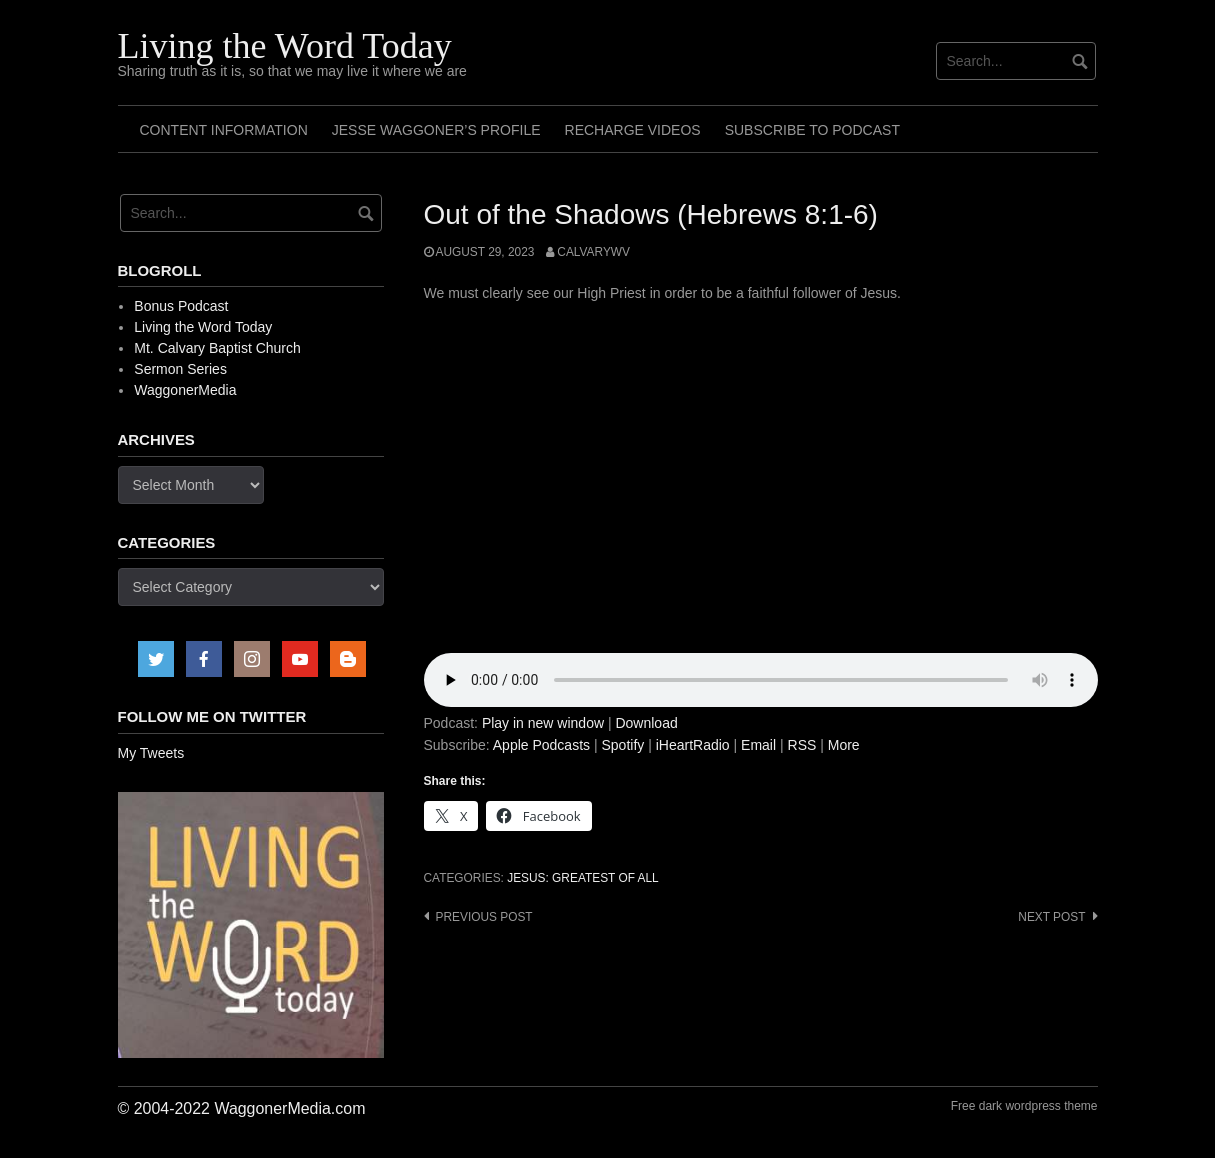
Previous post (484, 917)
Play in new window (543, 723)
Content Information (224, 130)
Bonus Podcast (181, 306)
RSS (802, 745)
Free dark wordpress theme (1024, 1106)
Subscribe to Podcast (812, 130)
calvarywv (593, 252)
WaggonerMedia (185, 390)
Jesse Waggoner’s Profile (436, 130)
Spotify (622, 745)
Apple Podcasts (541, 745)
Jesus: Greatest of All (583, 878)
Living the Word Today (285, 46)
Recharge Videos (633, 130)
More (844, 745)
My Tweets (151, 753)
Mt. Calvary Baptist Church (217, 348)
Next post (1051, 917)
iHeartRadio (693, 745)
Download (646, 723)
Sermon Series (180, 369)
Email (758, 745)
